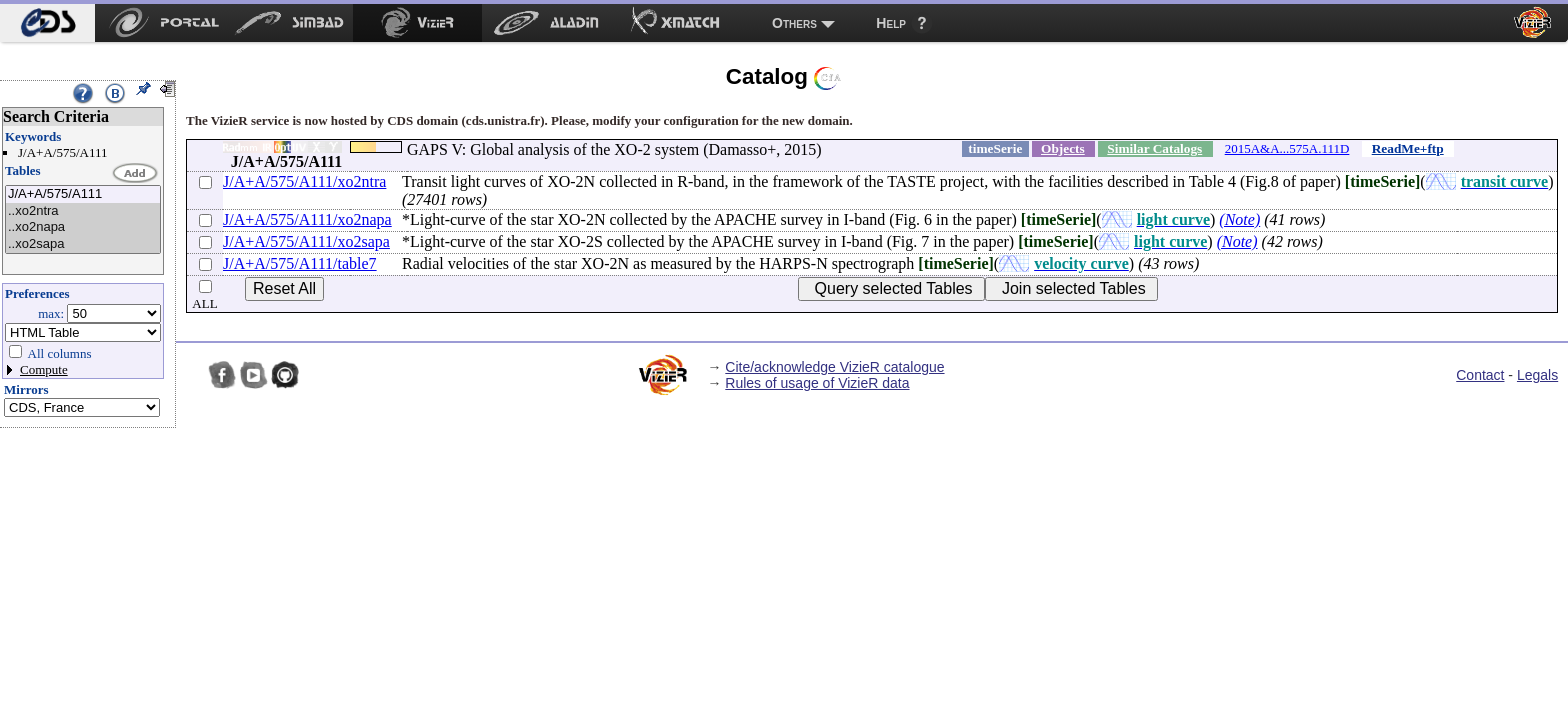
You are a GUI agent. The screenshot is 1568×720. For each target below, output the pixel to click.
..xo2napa (83, 227)
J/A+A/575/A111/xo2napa (307, 219)
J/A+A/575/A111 (83, 194)
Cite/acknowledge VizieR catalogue (834, 367)
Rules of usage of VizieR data (817, 383)
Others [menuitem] (794, 23)
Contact (1480, 375)
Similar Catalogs (1154, 148)
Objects (1063, 148)
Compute (44, 369)
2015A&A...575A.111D (1287, 148)
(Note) (1239, 219)
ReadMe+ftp (1408, 148)
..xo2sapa (83, 244)
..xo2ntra (83, 211)
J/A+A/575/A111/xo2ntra (304, 181)
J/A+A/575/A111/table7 (300, 263)
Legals (1537, 375)
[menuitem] (47, 23)
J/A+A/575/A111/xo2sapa (306, 241)
